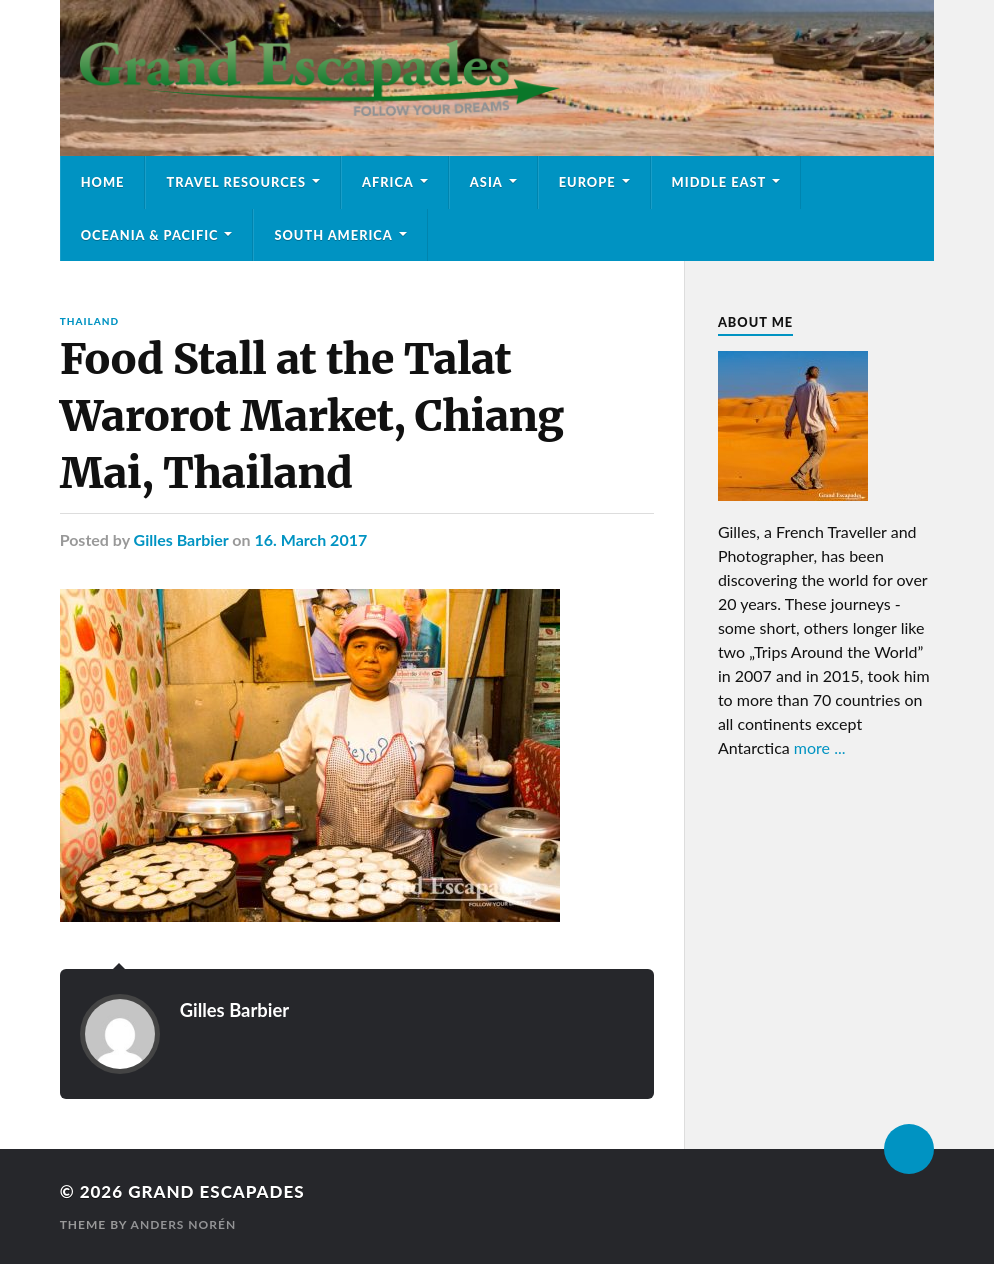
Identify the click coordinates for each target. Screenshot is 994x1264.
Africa (388, 182)
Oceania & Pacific (150, 235)
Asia (486, 182)
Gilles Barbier (181, 539)
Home (103, 182)
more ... (820, 747)
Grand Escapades (216, 1191)
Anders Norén (184, 1224)
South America (333, 235)
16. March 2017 (310, 539)
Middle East (719, 182)
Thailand (89, 321)
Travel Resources (236, 182)
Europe (587, 182)
